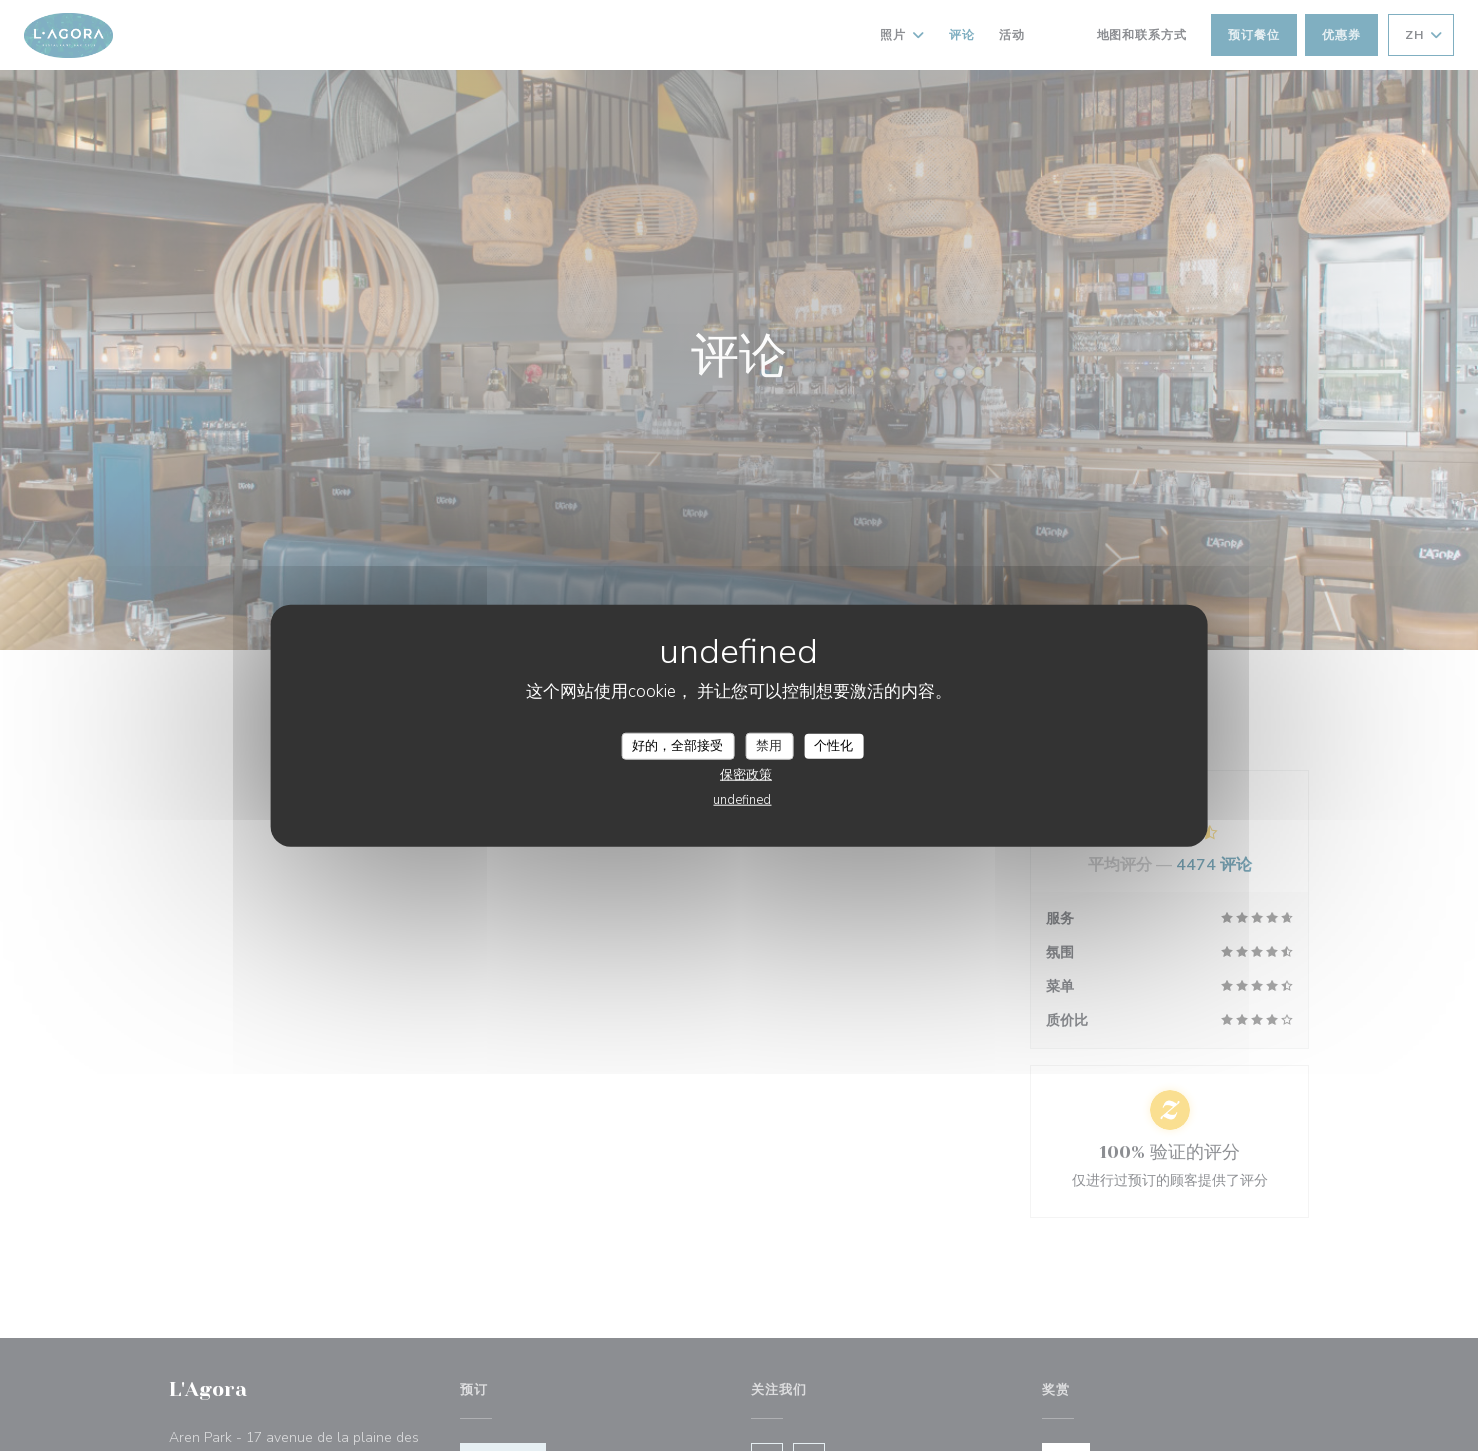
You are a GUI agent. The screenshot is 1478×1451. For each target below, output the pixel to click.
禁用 (769, 745)
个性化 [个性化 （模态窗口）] (833, 745)
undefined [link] (742, 800)
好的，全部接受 (677, 745)
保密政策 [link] (746, 775)
